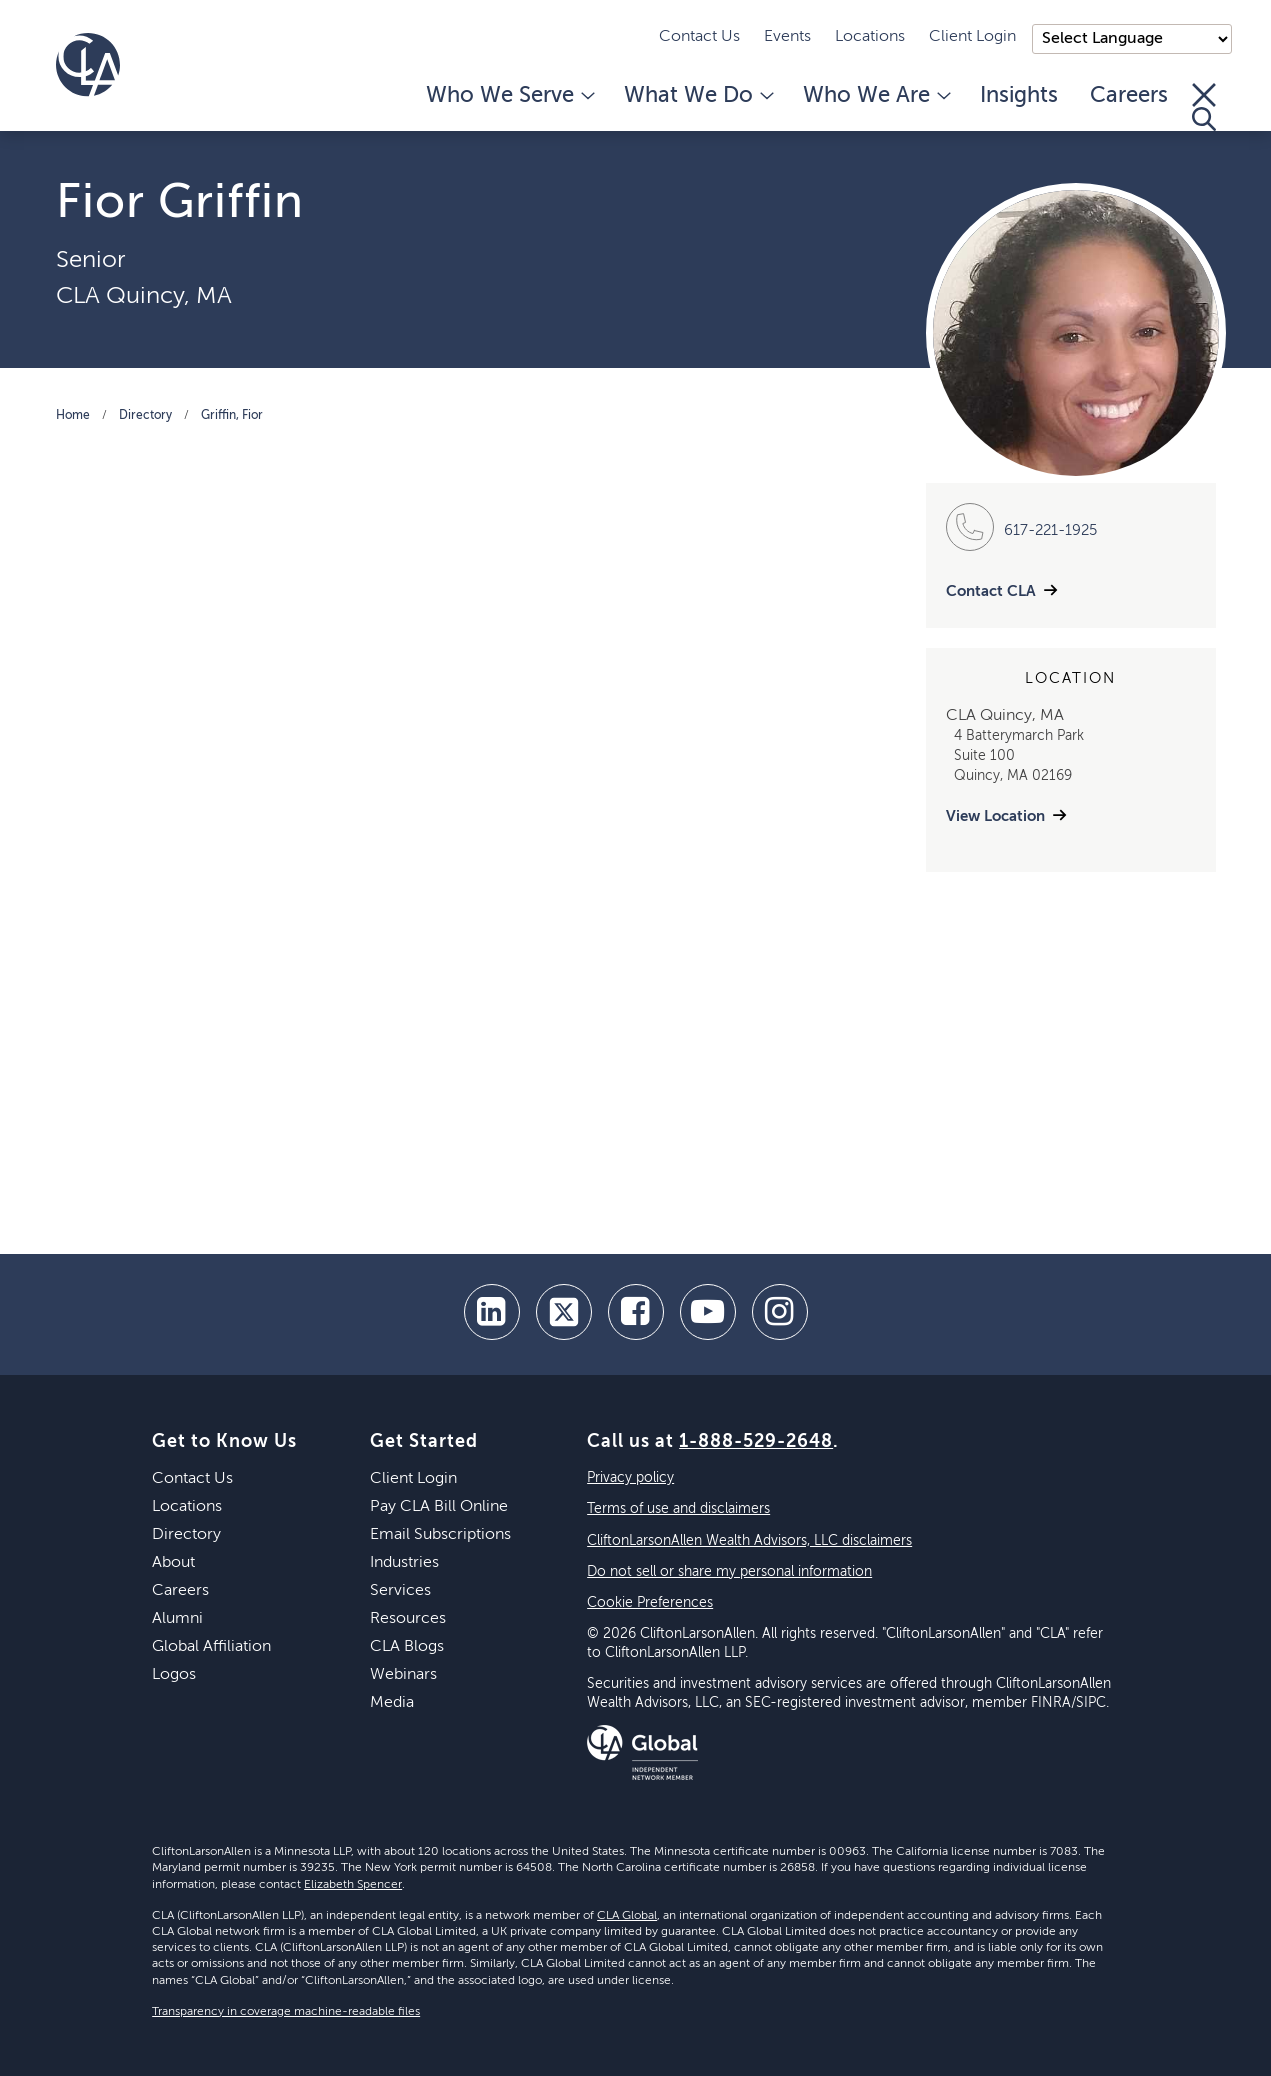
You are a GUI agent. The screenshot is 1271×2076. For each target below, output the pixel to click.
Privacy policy (630, 1478)
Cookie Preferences (650, 1603)
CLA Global (627, 1916)
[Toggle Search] (1204, 107)
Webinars (403, 1675)
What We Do (697, 96)
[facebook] (636, 1312)
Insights (1019, 96)
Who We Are (875, 96)
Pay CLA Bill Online (439, 1507)
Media (392, 1703)
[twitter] (564, 1312)
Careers (1129, 96)
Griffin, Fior (232, 416)
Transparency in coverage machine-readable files (286, 2012)
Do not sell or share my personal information (729, 1572)
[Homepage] (88, 65)
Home (73, 416)
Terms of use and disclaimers (678, 1509)
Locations (870, 37)
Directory (145, 416)
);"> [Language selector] (1132, 39)
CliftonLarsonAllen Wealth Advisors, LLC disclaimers (749, 1541)
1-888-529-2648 (756, 1442)
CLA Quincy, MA (144, 296)
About (173, 1563)
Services (400, 1591)
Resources (408, 1619)
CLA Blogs (407, 1647)
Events (787, 37)
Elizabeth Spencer (353, 1885)
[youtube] (708, 1312)
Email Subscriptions (440, 1535)
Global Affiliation (211, 1647)
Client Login (972, 37)
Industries (404, 1563)
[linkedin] (492, 1312)
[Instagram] (780, 1312)
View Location (995, 816)
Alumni (177, 1619)
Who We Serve (509, 96)
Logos (174, 1675)
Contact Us (699, 37)
